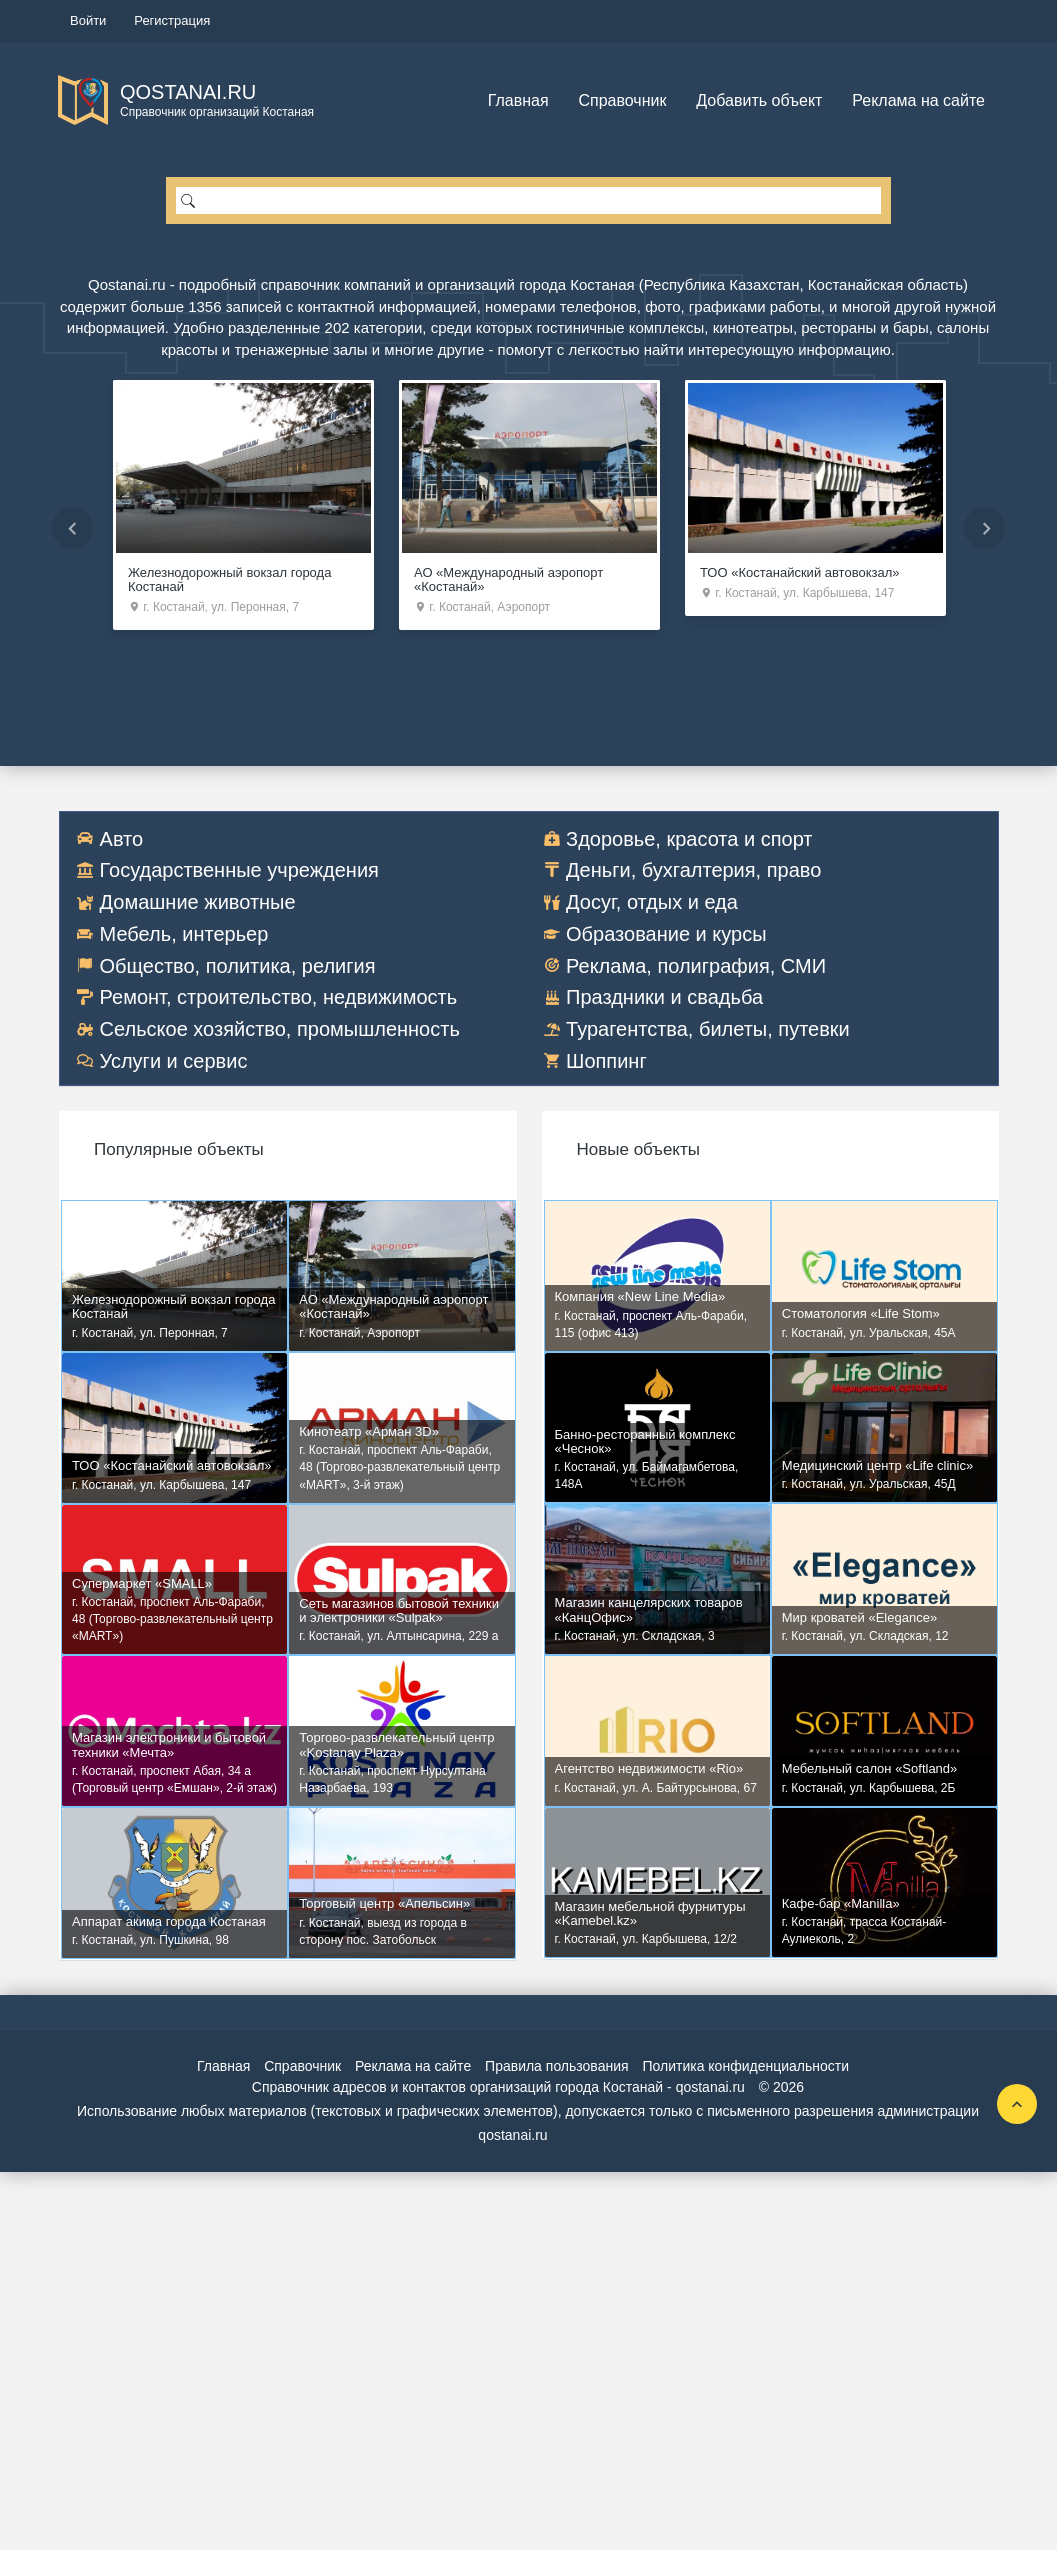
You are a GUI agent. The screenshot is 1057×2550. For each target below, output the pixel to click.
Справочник (622, 100)
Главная (518, 100)
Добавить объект (759, 100)
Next (984, 527)
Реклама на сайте (918, 100)
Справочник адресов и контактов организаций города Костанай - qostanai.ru (498, 2089)
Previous (72, 527)
